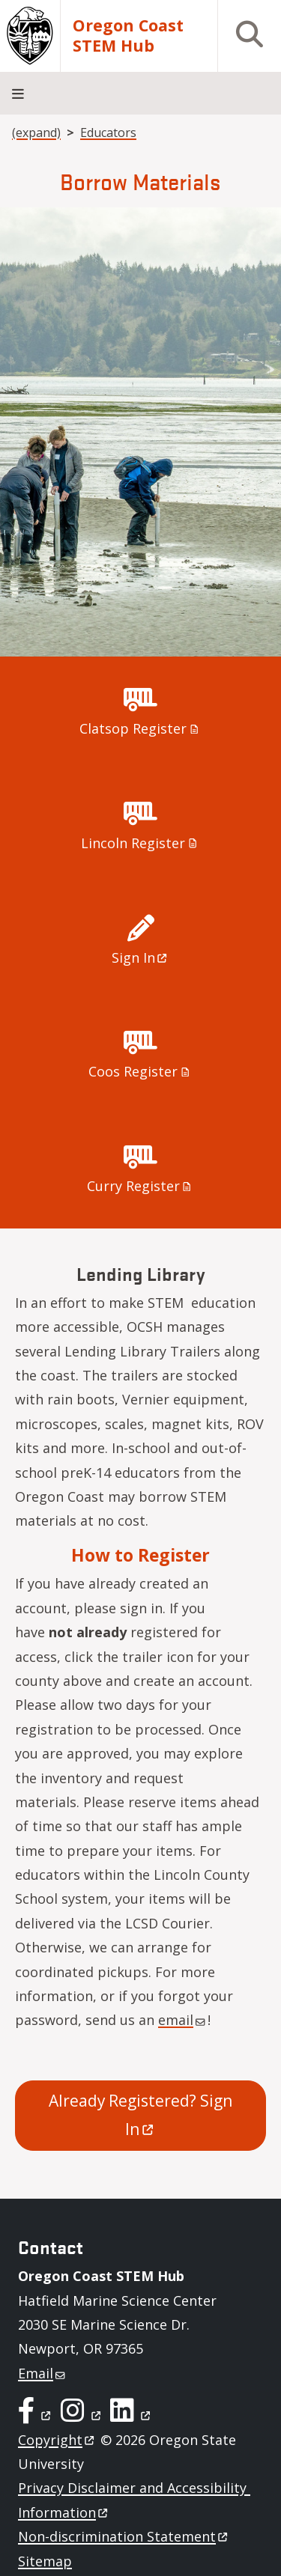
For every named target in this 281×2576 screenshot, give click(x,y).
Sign (140, 957)
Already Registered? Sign (142, 2115)
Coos (140, 1071)
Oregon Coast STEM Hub (128, 36)
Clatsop (140, 728)
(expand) (36, 132)
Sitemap (45, 2561)
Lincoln (140, 843)
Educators (108, 132)
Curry (140, 1186)
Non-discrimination (124, 2536)
